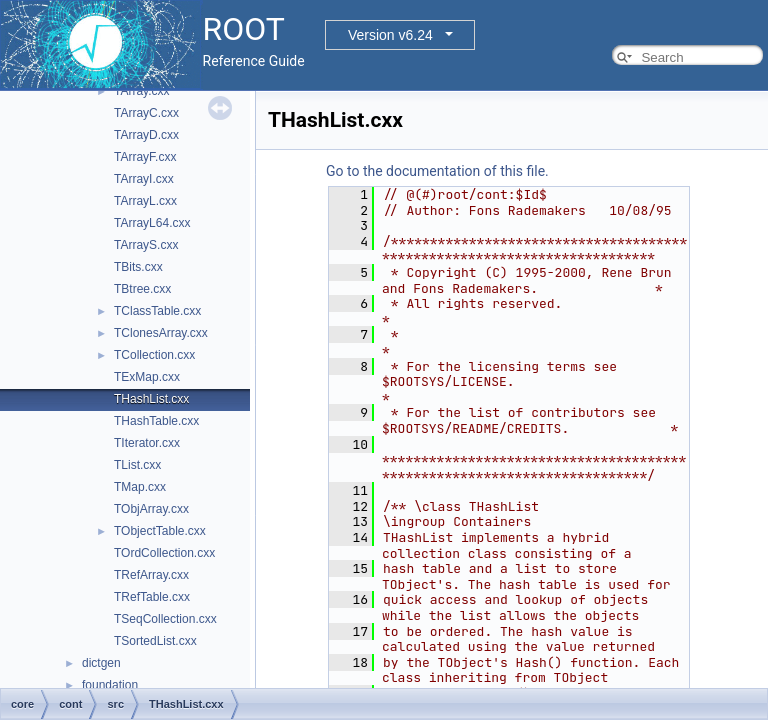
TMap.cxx (140, 487)
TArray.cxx (142, 91)
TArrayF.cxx (145, 157)
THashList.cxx (151, 399)
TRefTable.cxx (152, 597)
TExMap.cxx (147, 377)
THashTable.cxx (156, 421)
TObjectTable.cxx (160, 531)
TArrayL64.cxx (152, 223)
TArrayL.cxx (145, 201)
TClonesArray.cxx (161, 333)
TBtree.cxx (142, 289)
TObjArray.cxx (151, 509)
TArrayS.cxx (146, 245)
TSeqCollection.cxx (165, 619)
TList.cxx (137, 465)
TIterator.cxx (147, 443)
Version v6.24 (390, 35)
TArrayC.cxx (146, 113)
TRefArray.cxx (151, 575)
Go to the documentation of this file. (437, 171)
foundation (110, 685)
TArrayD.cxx (146, 135)
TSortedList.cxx (155, 641)
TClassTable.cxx (157, 311)
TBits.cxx (138, 267)
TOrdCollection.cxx (164, 553)
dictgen (101, 663)
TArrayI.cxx (144, 179)
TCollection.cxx (154, 355)
